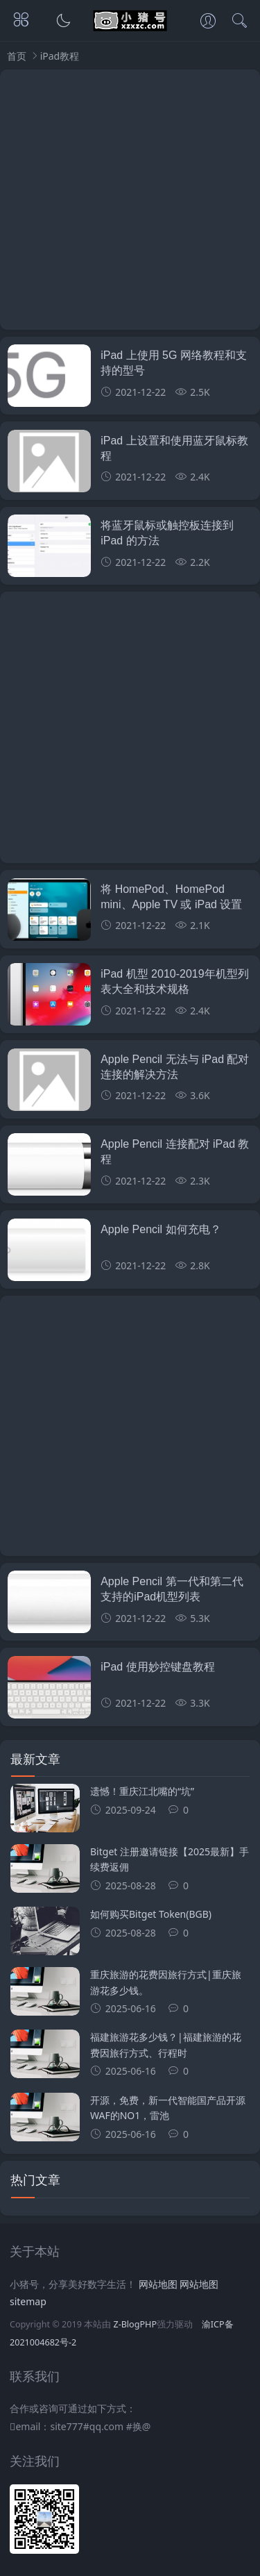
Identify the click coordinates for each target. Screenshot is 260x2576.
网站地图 (158, 2284)
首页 (16, 55)
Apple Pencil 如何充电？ (160, 1229)
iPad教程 (60, 55)
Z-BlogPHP (135, 2324)
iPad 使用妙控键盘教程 (157, 1667)
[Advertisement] (130, 199)
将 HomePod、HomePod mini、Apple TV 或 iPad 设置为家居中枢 (171, 904)
